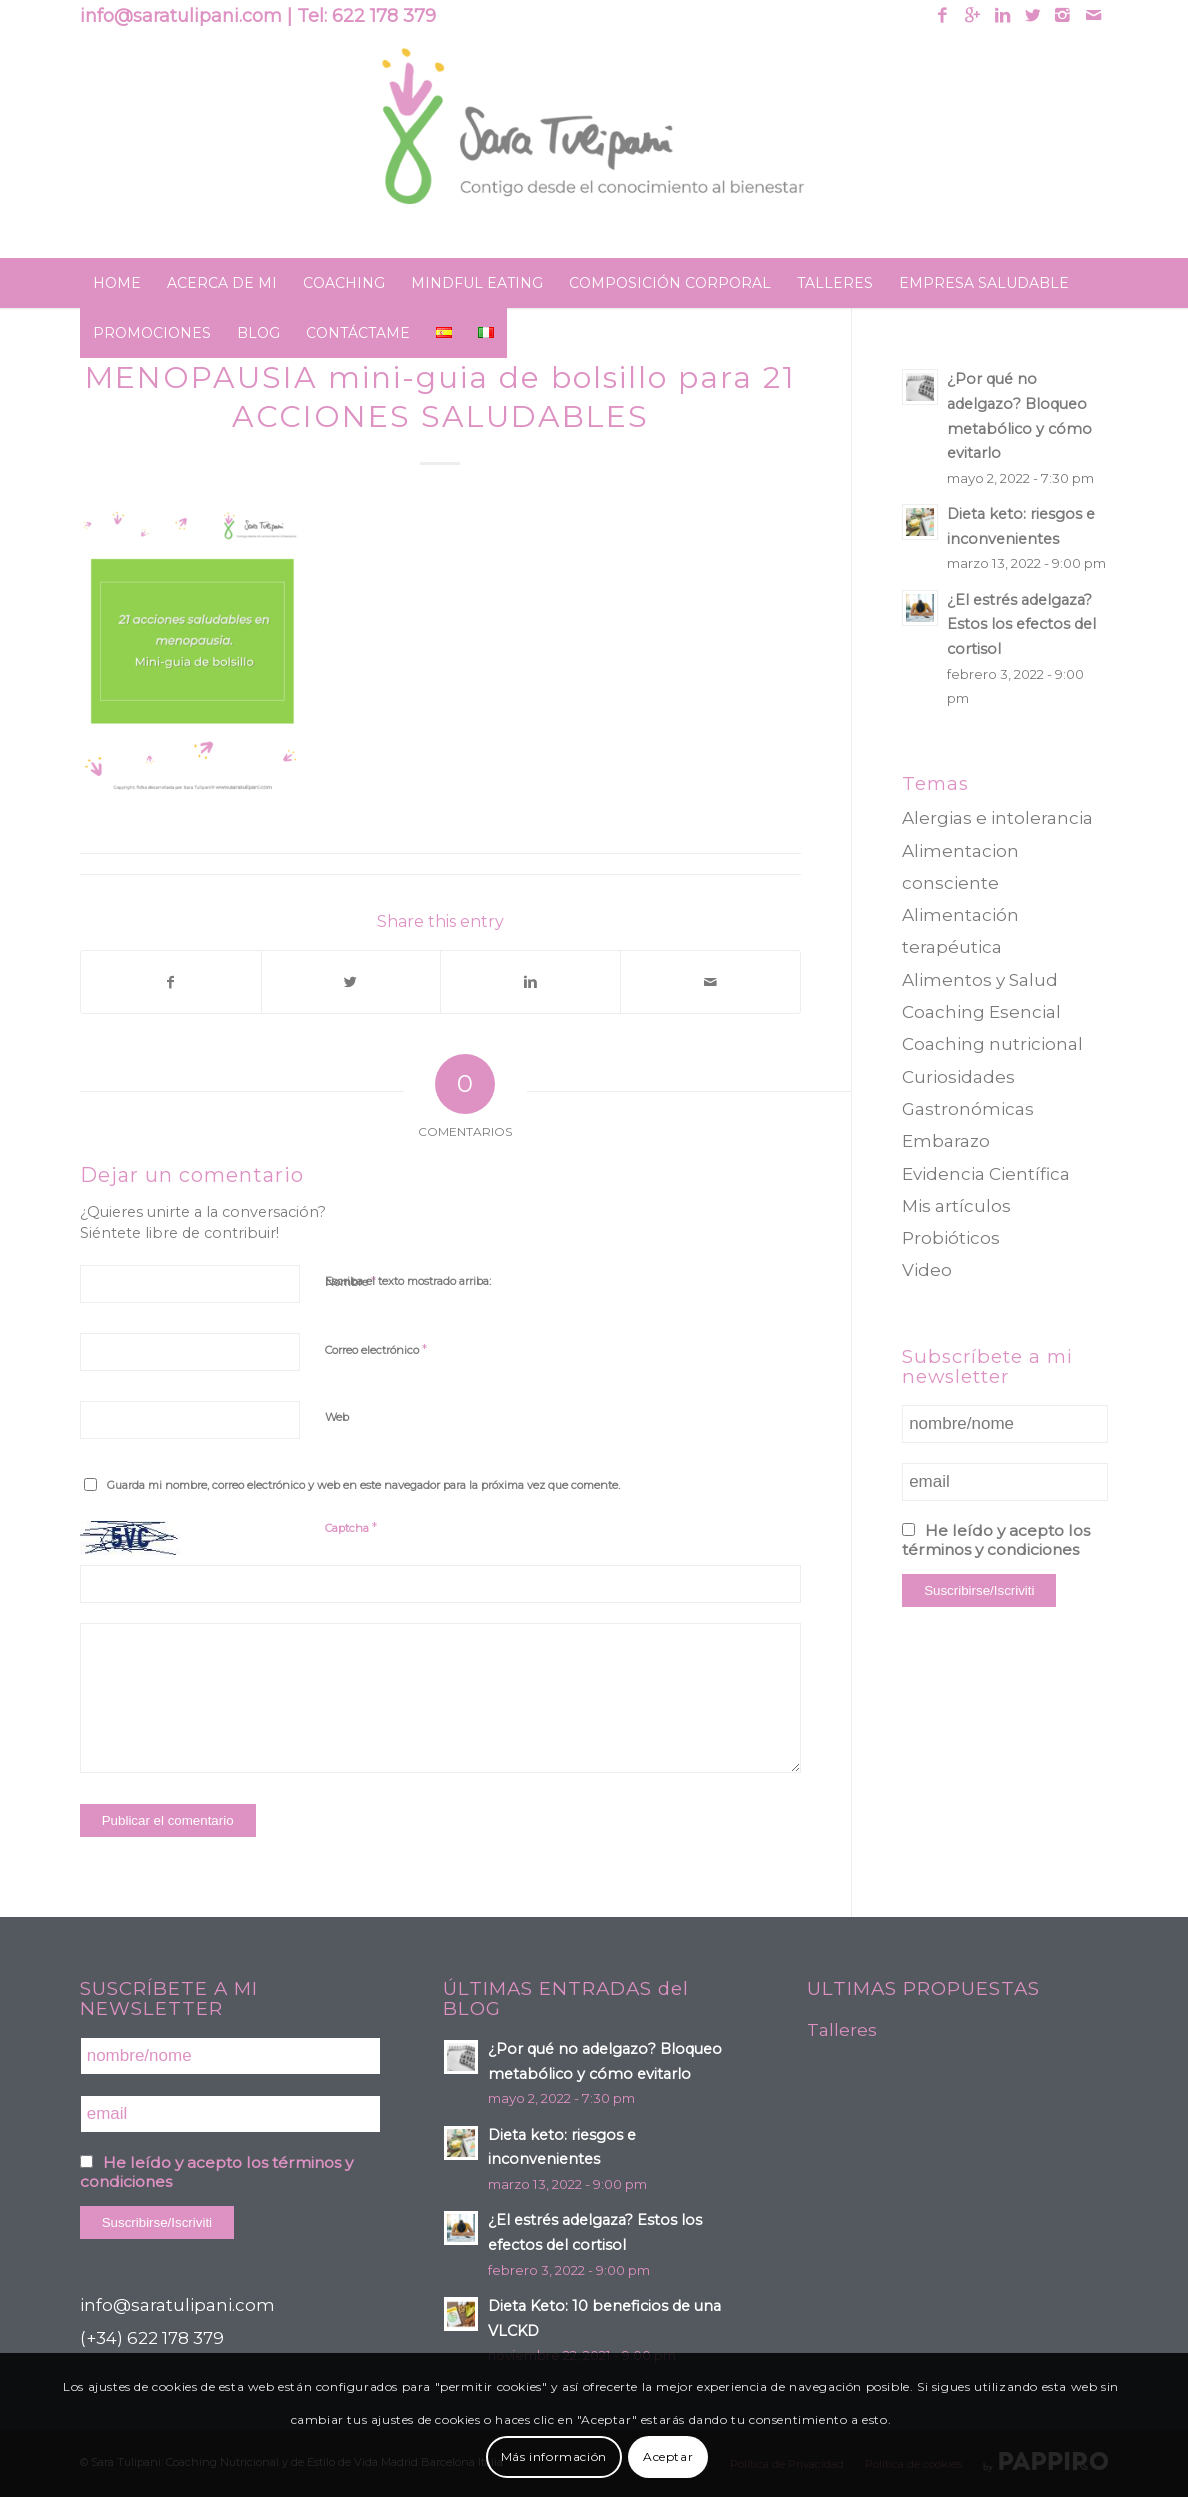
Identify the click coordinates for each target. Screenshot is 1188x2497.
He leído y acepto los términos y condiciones (996, 1540)
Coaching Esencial (981, 1012)
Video (927, 1270)
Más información (554, 2456)
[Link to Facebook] (942, 15)
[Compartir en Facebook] (171, 982)
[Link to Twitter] (1032, 15)
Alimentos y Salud (980, 980)
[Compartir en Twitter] (351, 982)
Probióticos (951, 1238)
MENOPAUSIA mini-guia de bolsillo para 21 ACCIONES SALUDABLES (440, 397)
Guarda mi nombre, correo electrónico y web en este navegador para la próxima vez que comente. (363, 1485)
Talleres (842, 2030)
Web (337, 1417)
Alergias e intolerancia (997, 818)
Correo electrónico (376, 1349)
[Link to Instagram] (1062, 15)
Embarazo (946, 1141)
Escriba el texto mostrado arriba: (408, 1281)
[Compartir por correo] (710, 982)
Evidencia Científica (986, 1174)
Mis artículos (956, 1206)
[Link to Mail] (1093, 15)
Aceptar (668, 2456)
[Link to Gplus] (972, 15)
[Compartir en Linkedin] (530, 982)
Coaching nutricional (992, 1044)
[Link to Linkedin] (1002, 15)
